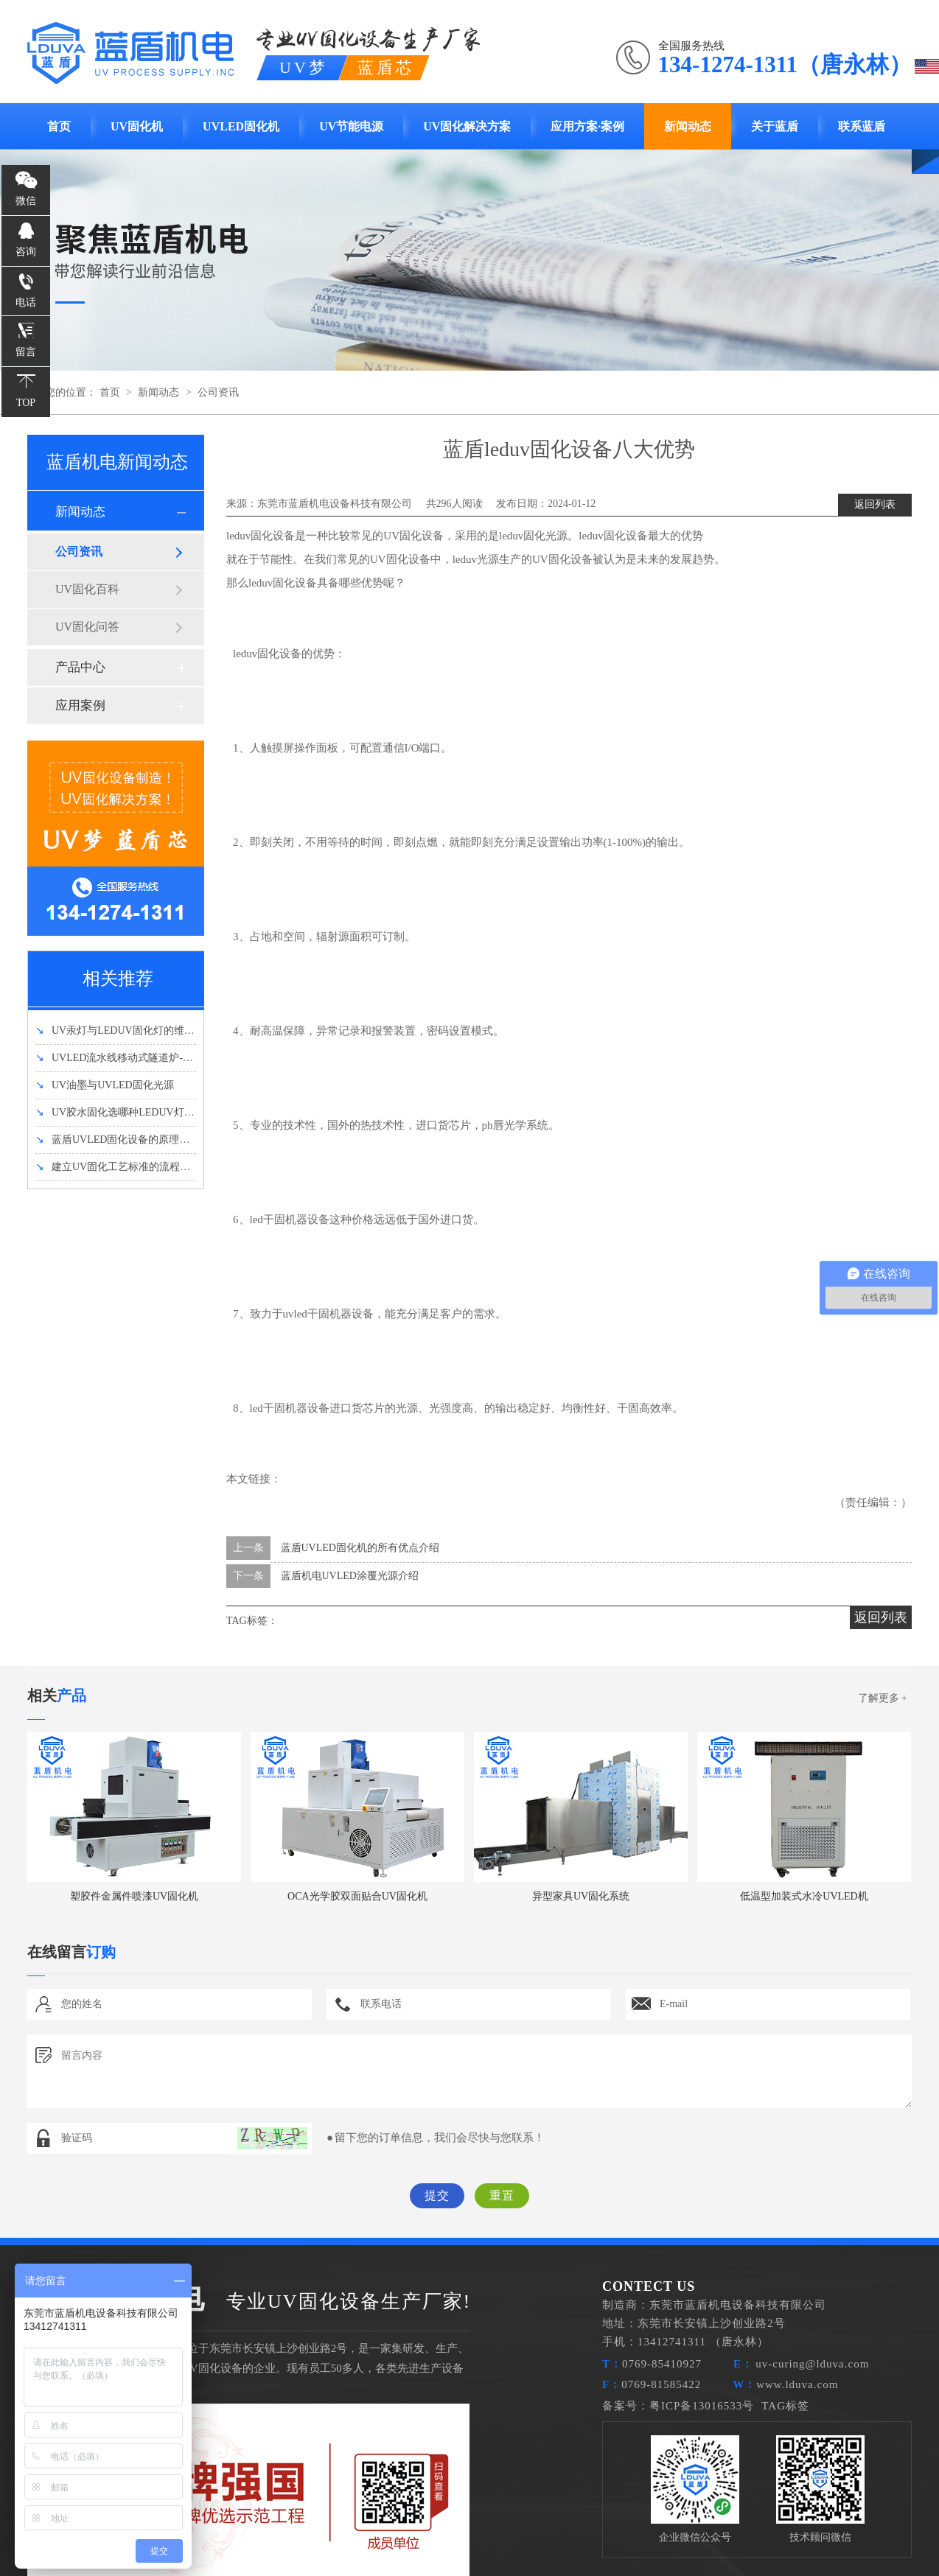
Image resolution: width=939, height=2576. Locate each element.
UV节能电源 (351, 126)
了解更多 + (882, 1698)
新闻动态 (687, 126)
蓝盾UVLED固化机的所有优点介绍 (360, 1547)
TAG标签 (785, 2406)
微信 (25, 200)
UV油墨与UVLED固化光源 (104, 1085)
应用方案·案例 (587, 126)
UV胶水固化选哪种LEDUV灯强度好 (125, 1112)
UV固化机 (137, 126)
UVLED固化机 (241, 126)
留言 (25, 351)
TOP (25, 402)
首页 (59, 126)
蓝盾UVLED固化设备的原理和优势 (122, 1139)
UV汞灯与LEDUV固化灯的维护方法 (125, 1030)
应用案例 (80, 706)
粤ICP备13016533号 (701, 2406)
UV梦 (303, 67)
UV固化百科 (87, 589)
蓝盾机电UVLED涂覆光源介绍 (350, 1575)
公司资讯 (218, 392)
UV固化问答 (87, 626)
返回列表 (875, 504)
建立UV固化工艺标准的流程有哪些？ (128, 1166)
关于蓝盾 (774, 126)
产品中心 (80, 667)
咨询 (25, 251)
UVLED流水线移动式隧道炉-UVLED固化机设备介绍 (162, 1057)
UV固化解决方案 (467, 126)
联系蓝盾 (861, 126)
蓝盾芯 (386, 67)
